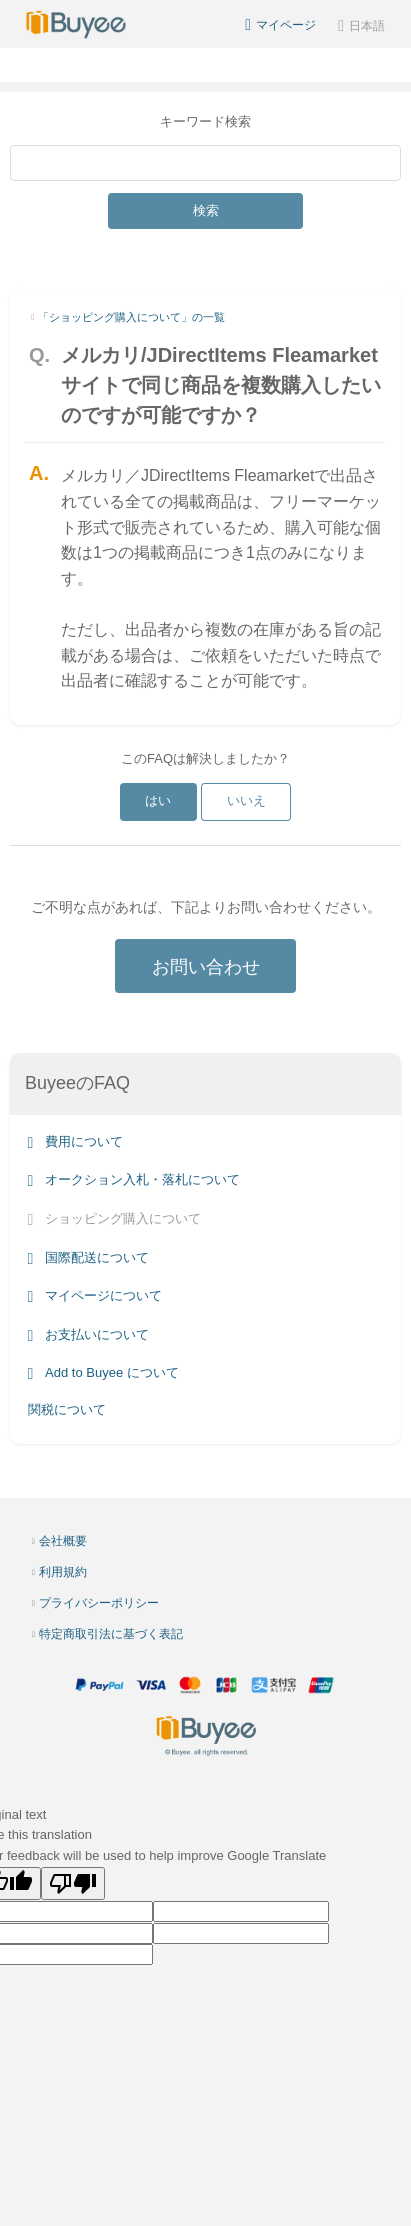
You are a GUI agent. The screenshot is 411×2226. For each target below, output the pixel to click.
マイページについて (95, 1295)
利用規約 (63, 1572)
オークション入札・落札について (134, 1180)
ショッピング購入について (114, 1218)
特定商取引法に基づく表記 (111, 1634)
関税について (67, 1409)
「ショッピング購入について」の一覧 (131, 317)
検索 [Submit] (206, 210)
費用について (75, 1141)
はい (158, 800)
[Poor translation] (73, 1883)
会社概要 (63, 1541)
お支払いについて (88, 1334)
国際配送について (88, 1257)
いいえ (246, 800)
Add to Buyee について (103, 1373)
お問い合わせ (206, 967)
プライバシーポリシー (99, 1603)
